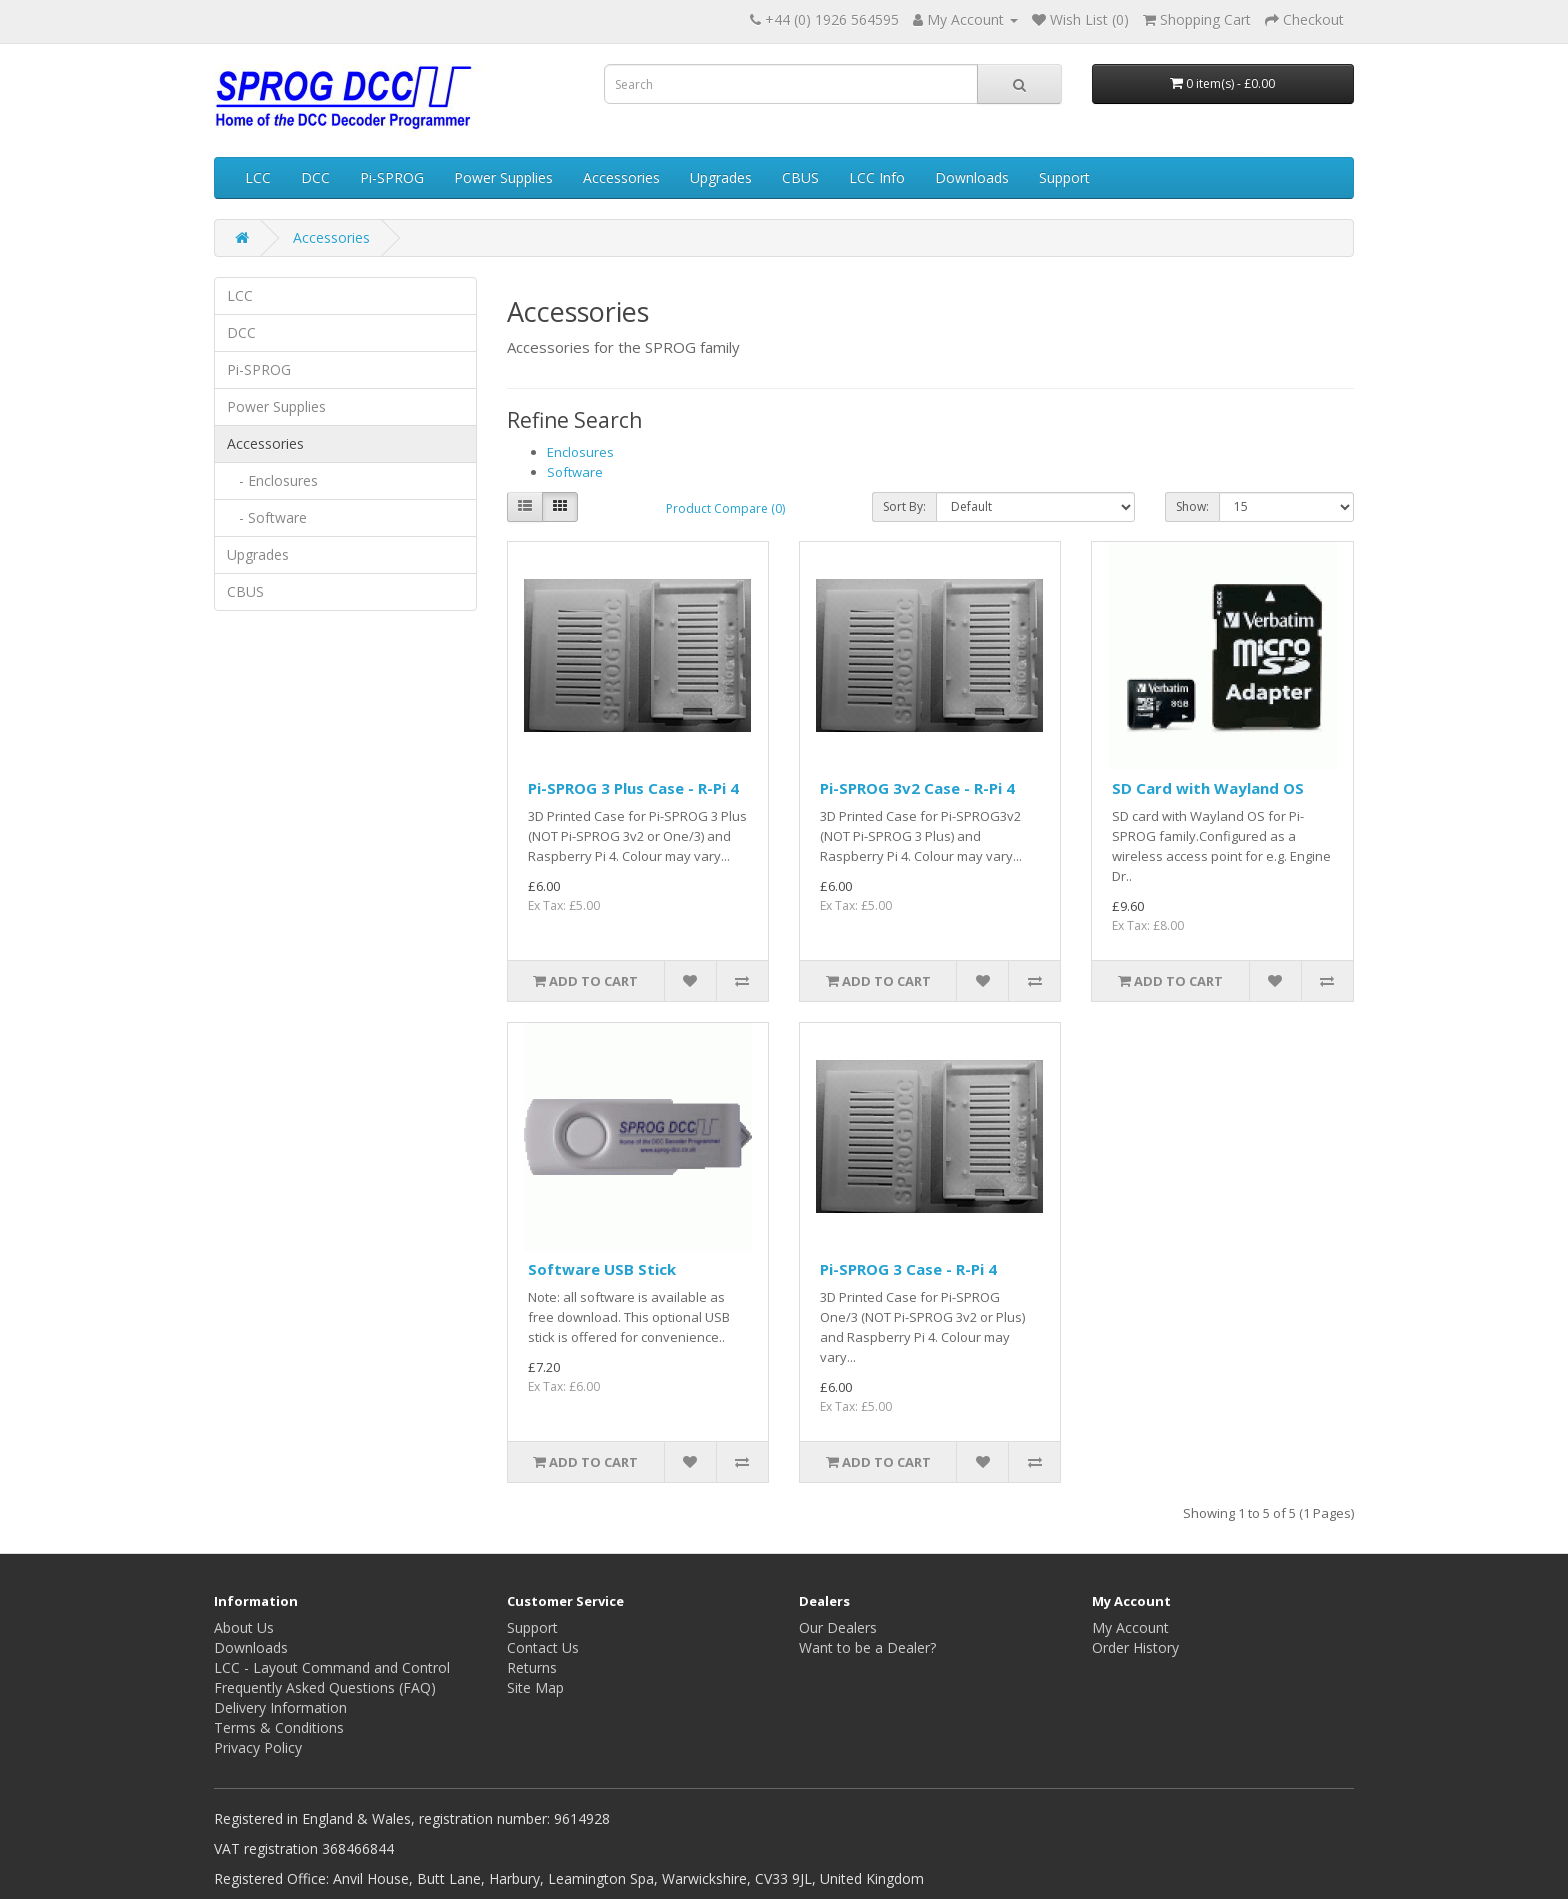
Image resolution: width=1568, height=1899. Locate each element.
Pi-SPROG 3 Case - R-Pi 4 (908, 1269)
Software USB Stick (602, 1269)
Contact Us (543, 1647)
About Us (244, 1627)
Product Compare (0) (725, 508)
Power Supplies (503, 177)
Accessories (621, 177)
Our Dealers (838, 1627)
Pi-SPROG (392, 177)
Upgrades (721, 177)
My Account (1130, 1627)
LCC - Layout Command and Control (332, 1667)
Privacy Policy (258, 1747)
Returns (532, 1667)
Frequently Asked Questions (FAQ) (325, 1687)
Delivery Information (280, 1707)
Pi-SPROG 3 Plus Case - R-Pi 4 (633, 788)
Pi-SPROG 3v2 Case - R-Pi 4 (917, 788)
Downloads (972, 177)
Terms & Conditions (279, 1727)
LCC (258, 177)
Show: (1192, 506)
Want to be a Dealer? (867, 1647)
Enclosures (580, 452)
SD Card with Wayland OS (1208, 788)
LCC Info (877, 177)
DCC (315, 177)
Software (575, 472)
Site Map (535, 1687)
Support (1064, 177)
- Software (267, 517)
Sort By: (904, 506)
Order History (1135, 1647)
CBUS (800, 177)
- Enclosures (272, 480)
